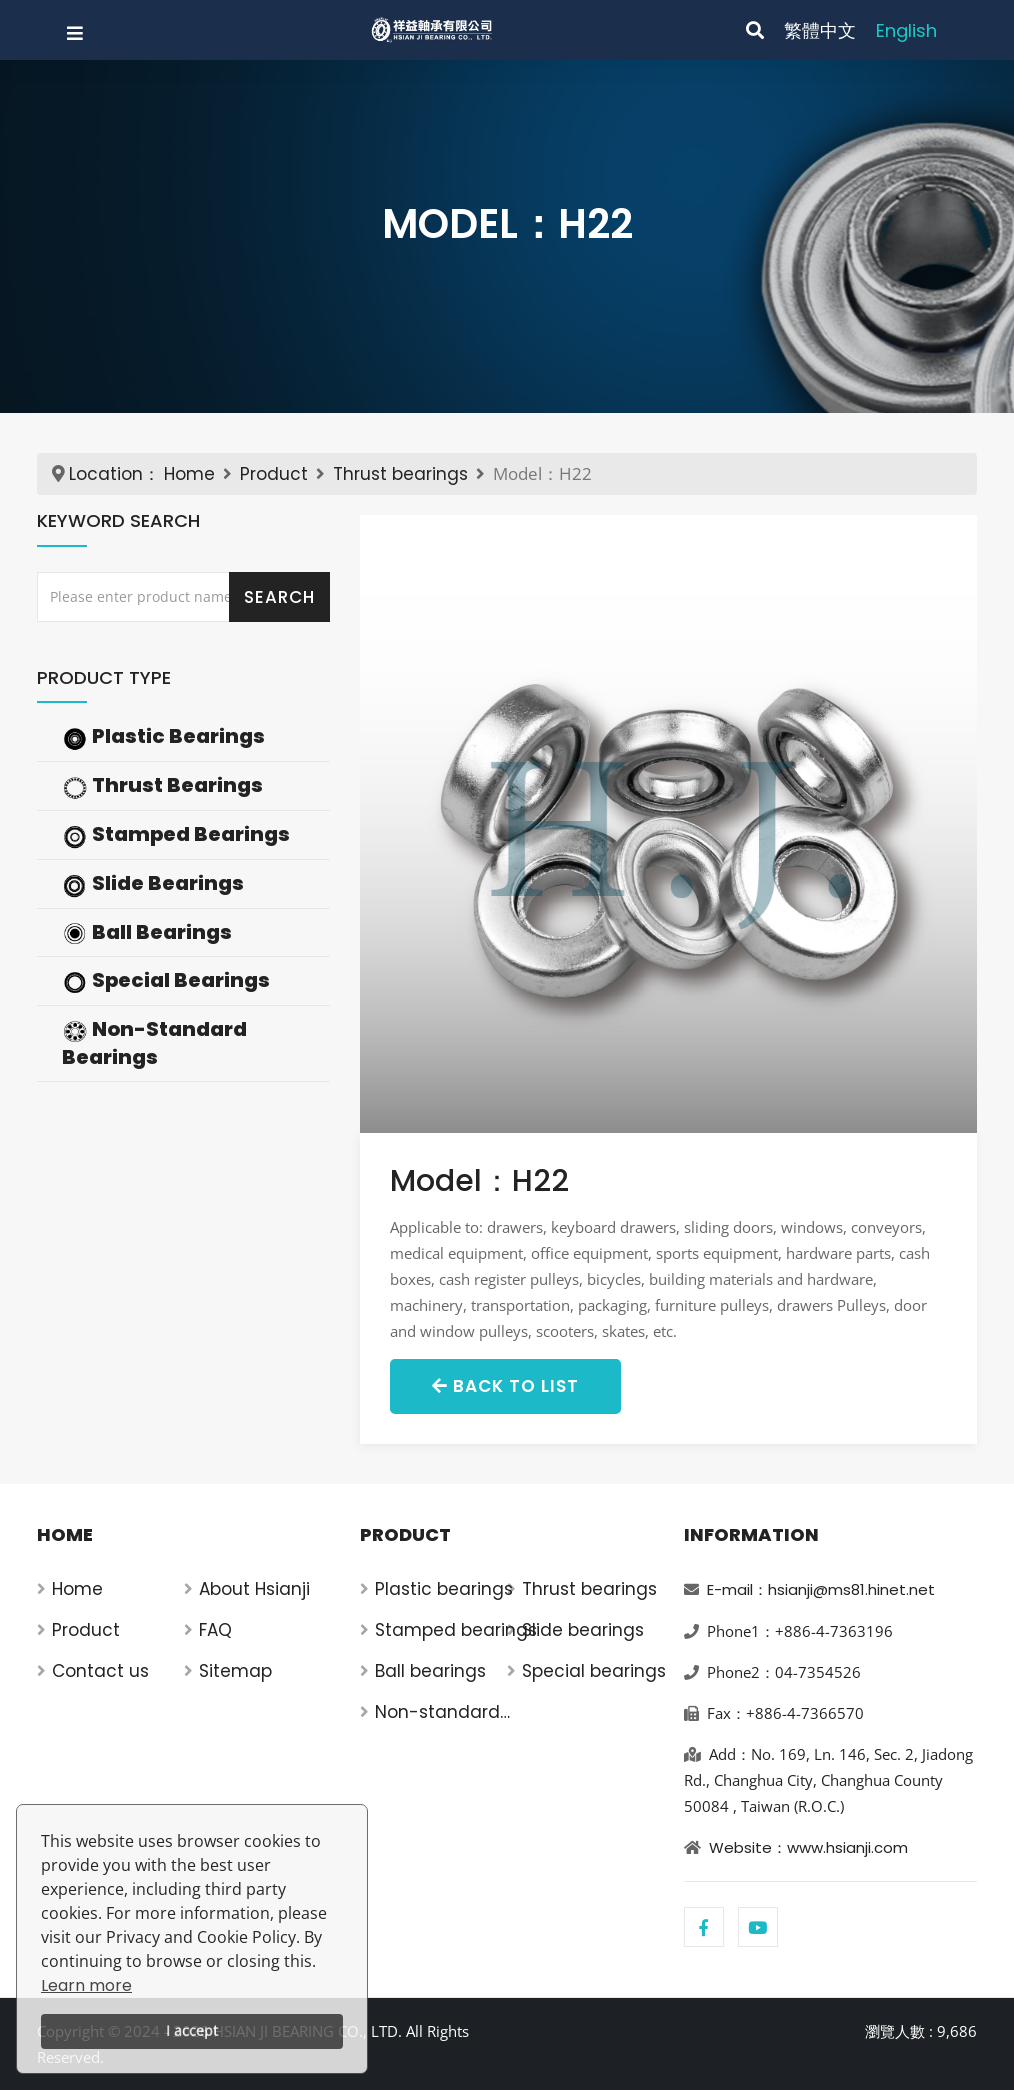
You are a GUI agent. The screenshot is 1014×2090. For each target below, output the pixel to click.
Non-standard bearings (437, 1712)
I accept (192, 2030)
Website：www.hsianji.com (808, 1847)
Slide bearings (583, 1630)
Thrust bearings (400, 474)
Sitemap (235, 1671)
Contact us (100, 1671)
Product (274, 474)
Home (189, 474)
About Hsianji (254, 1589)
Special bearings (594, 1671)
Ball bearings (430, 1671)
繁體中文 (820, 30)
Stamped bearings (456, 1630)
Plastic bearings (444, 1589)
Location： (114, 474)
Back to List (505, 1386)
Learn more (86, 1985)
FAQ (215, 1630)
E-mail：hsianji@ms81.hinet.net (821, 1589)
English (906, 30)
